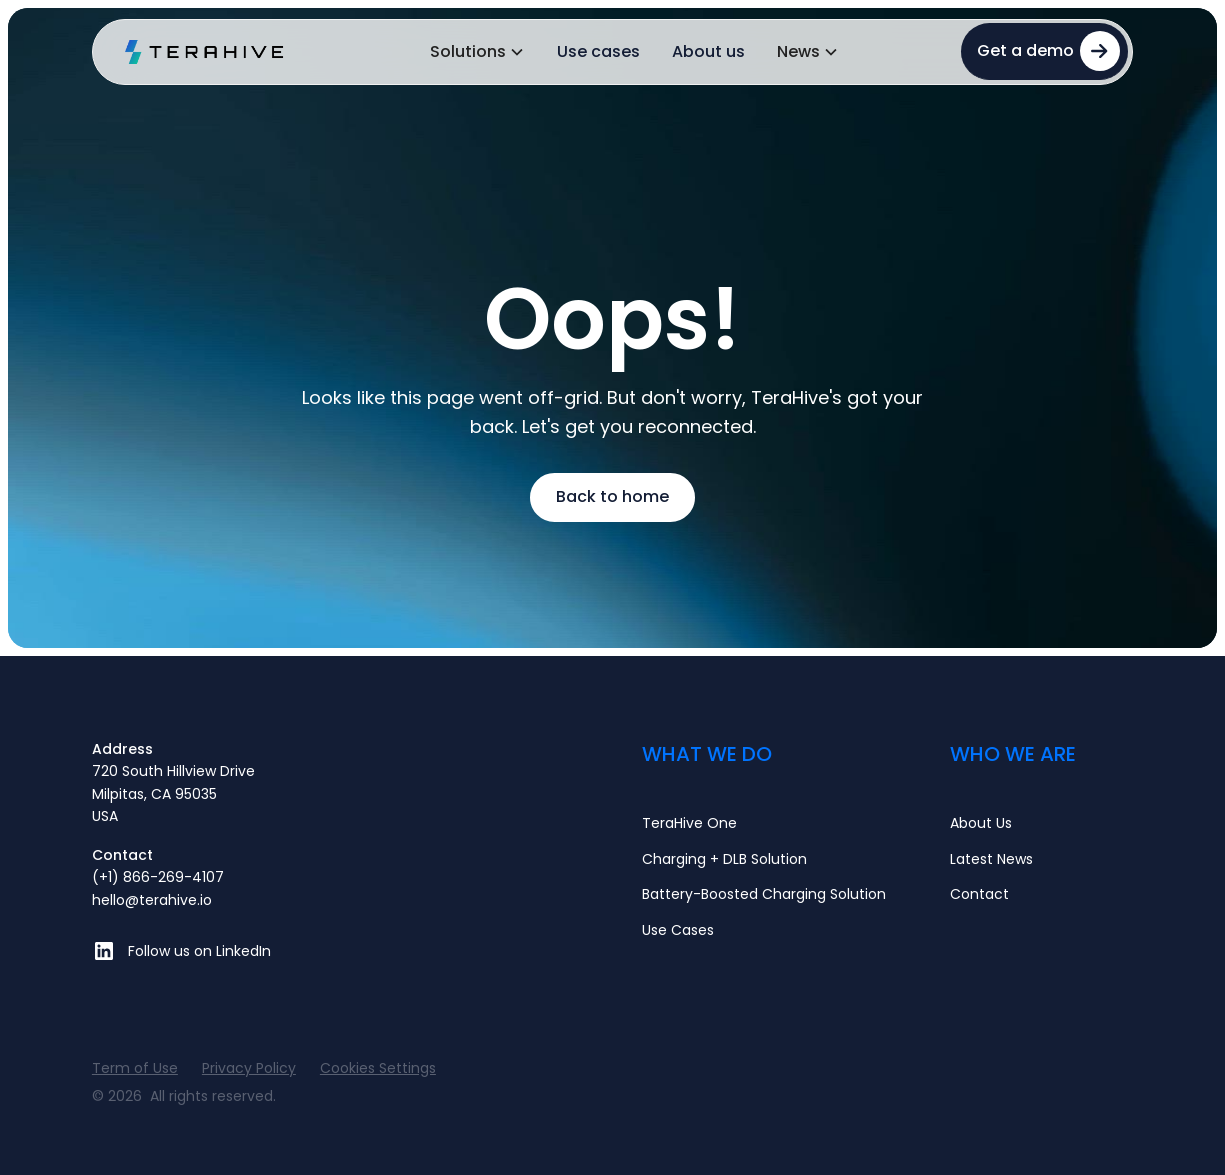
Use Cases (678, 930)
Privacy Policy (249, 1068)
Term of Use (135, 1068)
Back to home (612, 496)
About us (708, 51)
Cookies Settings (378, 1068)
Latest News (991, 859)
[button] (477, 52)
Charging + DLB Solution (724, 859)
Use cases (598, 51)
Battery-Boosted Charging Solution (764, 894)
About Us (981, 823)
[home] (205, 52)
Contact (979, 894)
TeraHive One (689, 823)
